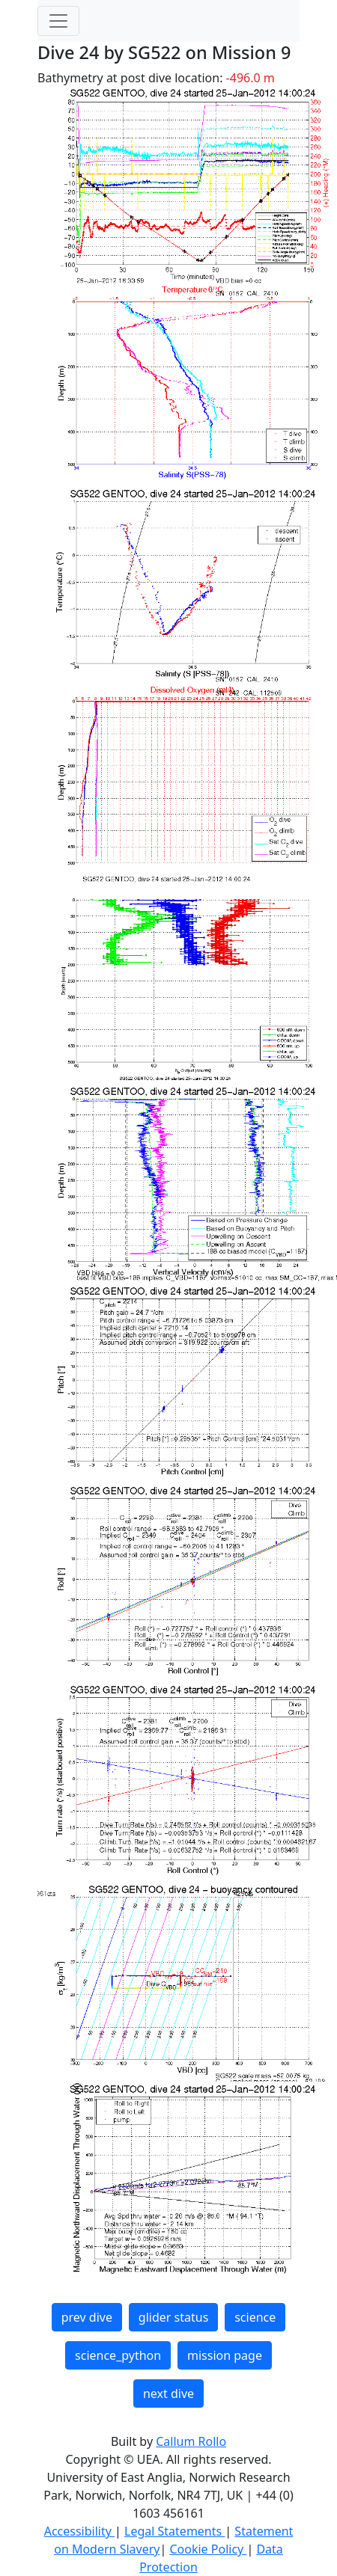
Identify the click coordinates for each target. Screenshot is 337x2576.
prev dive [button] (86, 2317)
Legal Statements (174, 2531)
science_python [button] (118, 2355)
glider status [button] (173, 2317)
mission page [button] (224, 2355)
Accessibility (79, 2531)
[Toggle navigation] (58, 21)
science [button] (255, 2317)
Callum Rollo (191, 2441)
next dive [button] (168, 2393)
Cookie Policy (207, 2549)
